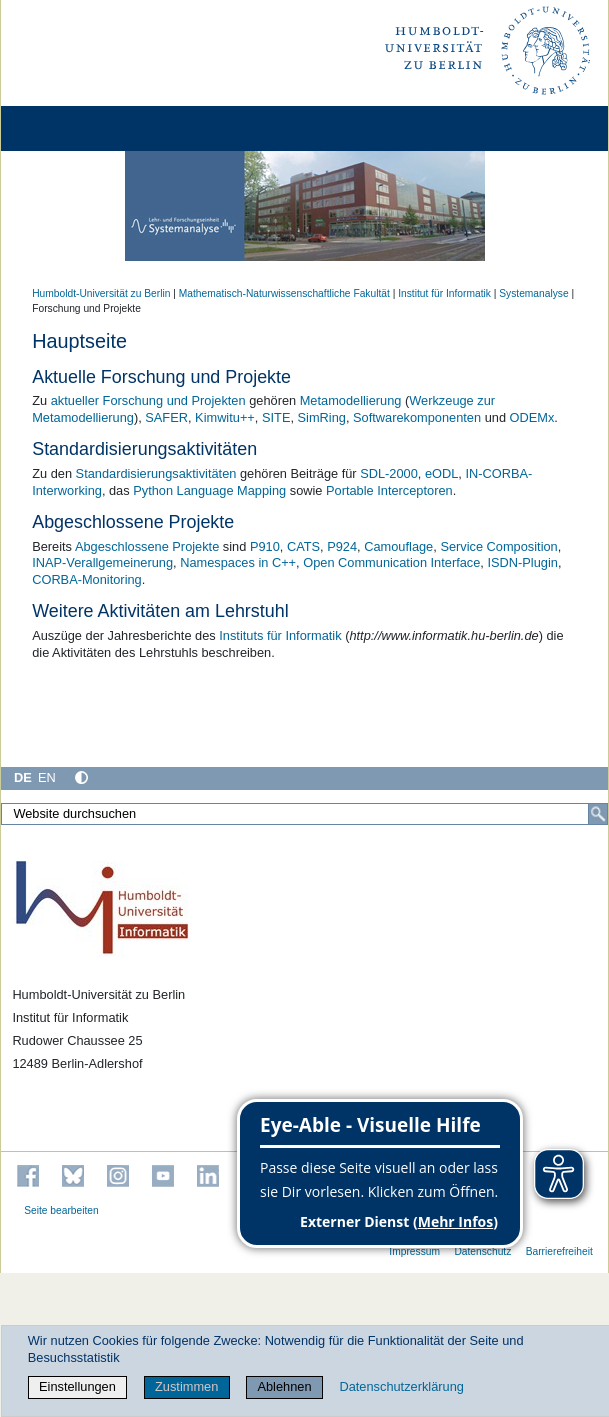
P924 (342, 546)
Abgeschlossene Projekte (147, 546)
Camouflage (398, 546)
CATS (303, 546)
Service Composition (498, 546)
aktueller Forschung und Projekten (148, 400)
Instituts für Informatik (280, 635)
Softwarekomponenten (417, 417)
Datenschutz (482, 1251)
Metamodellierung (351, 400)
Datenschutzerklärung (401, 1386)
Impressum (414, 1251)
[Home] (72, 128)
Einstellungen (77, 1386)
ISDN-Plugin (522, 562)
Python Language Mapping (209, 490)
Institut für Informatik (444, 293)
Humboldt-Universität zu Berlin (101, 293)
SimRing (322, 417)
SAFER (166, 417)
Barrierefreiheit (559, 1251)
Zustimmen (186, 1386)
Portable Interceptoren (389, 490)
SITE (276, 417)
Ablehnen (284, 1386)
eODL (441, 473)
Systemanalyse (533, 293)
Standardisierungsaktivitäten (156, 473)
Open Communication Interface (391, 562)
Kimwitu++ (225, 417)
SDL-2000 (389, 473)
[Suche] (598, 814)
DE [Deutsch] (23, 777)
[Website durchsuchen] (304, 814)
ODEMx (532, 417)
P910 (265, 546)
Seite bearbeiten (61, 1210)
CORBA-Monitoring (87, 579)
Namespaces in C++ (238, 562)
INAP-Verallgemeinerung (102, 562)
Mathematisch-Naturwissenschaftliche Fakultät (284, 293)
